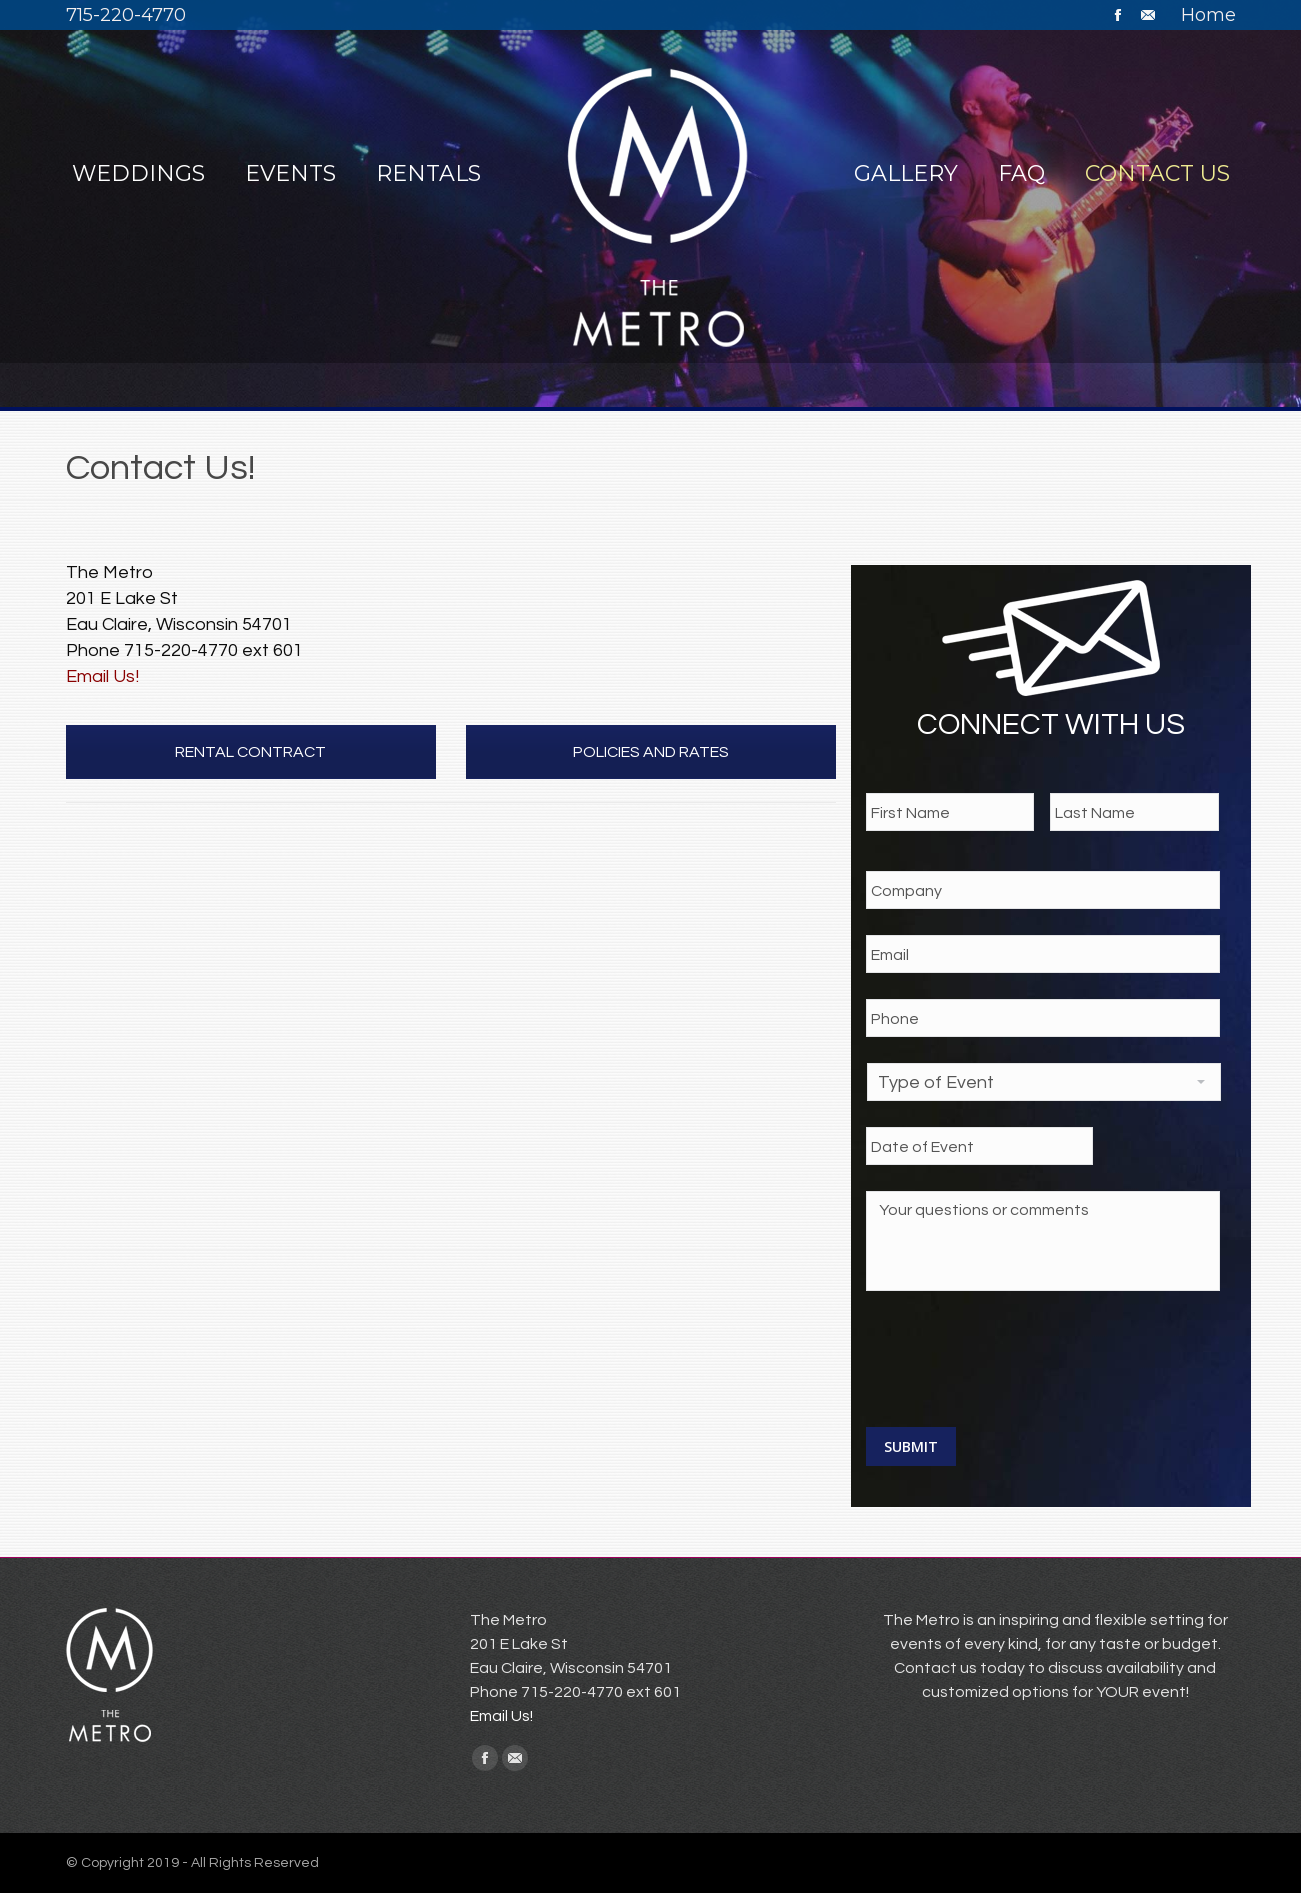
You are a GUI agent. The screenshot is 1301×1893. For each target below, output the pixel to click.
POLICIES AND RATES (651, 752)
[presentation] (1018, 1356)
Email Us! (102, 676)
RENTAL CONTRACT (250, 752)
